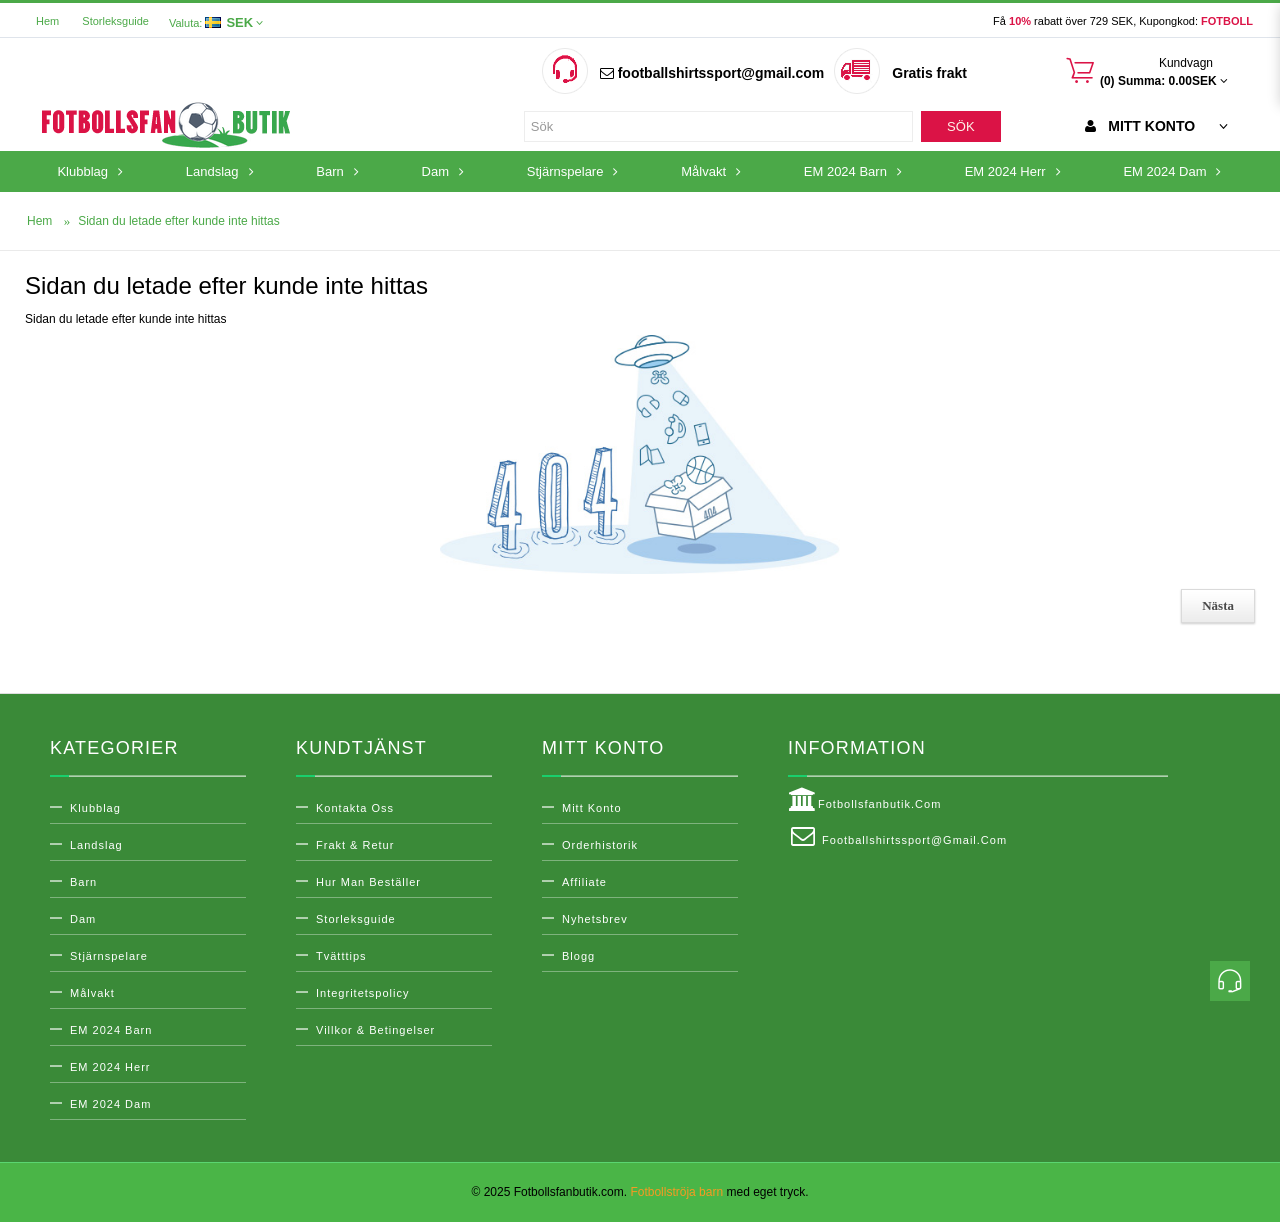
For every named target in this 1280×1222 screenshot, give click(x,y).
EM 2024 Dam (110, 1104)
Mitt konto (592, 808)
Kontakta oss (355, 808)
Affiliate (584, 882)
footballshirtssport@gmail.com (712, 73)
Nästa (1218, 605)
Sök (960, 126)
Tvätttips (341, 956)
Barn (83, 882)
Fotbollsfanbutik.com (864, 800)
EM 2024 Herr (110, 1067)
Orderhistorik (600, 845)
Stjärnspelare (109, 956)
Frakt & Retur (355, 845)
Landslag (96, 845)
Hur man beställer (368, 882)
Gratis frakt (929, 73)
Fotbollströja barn (676, 1192)
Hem (47, 21)
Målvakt (92, 993)
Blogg (578, 956)
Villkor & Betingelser (375, 1030)
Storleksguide (115, 21)
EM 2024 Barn (111, 1030)
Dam (83, 919)
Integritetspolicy (362, 993)
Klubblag (95, 808)
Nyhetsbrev (595, 919)
